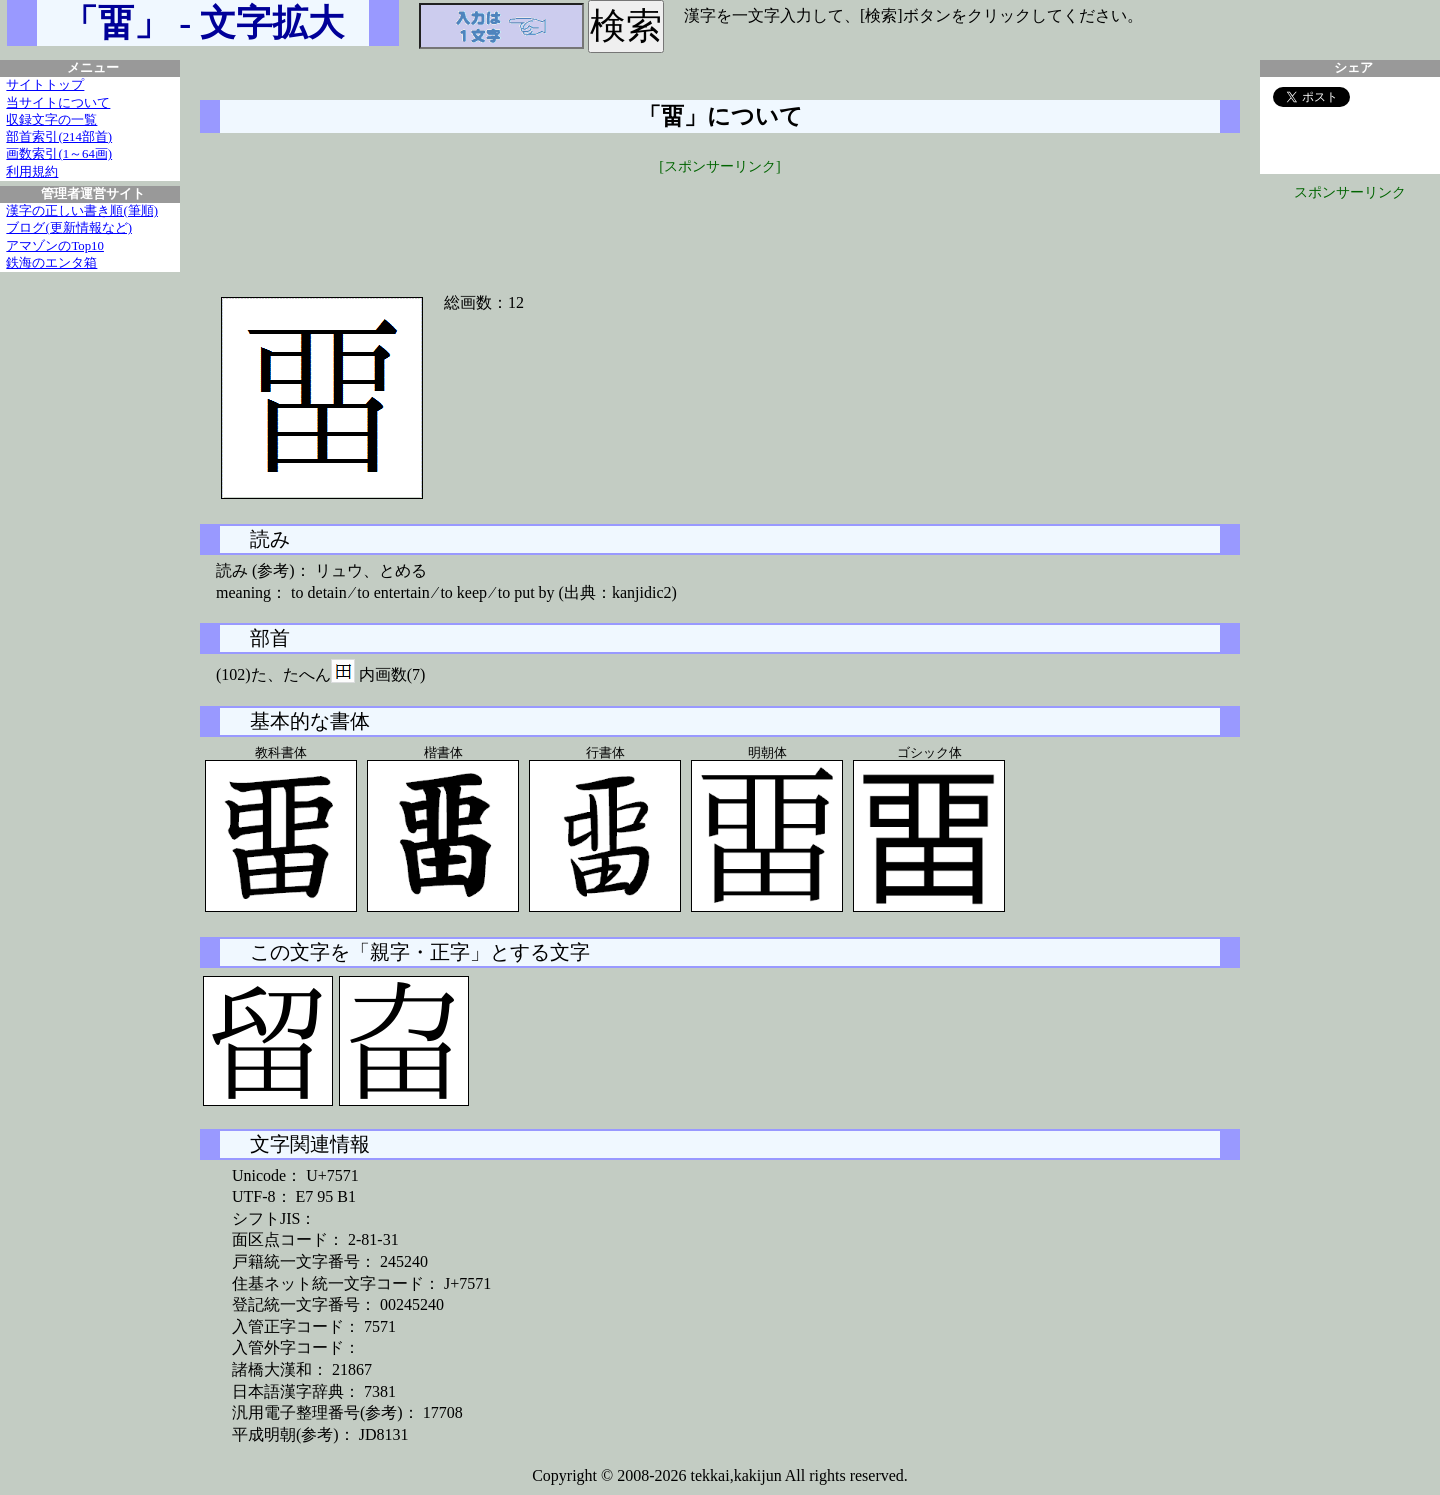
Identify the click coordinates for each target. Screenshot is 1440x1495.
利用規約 (32, 172)
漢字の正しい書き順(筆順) (82, 211)
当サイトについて (58, 103)
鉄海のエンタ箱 (51, 263)
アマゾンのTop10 (55, 246)
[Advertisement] (720, 222)
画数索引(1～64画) (59, 154)
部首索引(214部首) (59, 137)
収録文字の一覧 (51, 120)
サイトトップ (45, 85)
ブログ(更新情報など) (69, 228)
